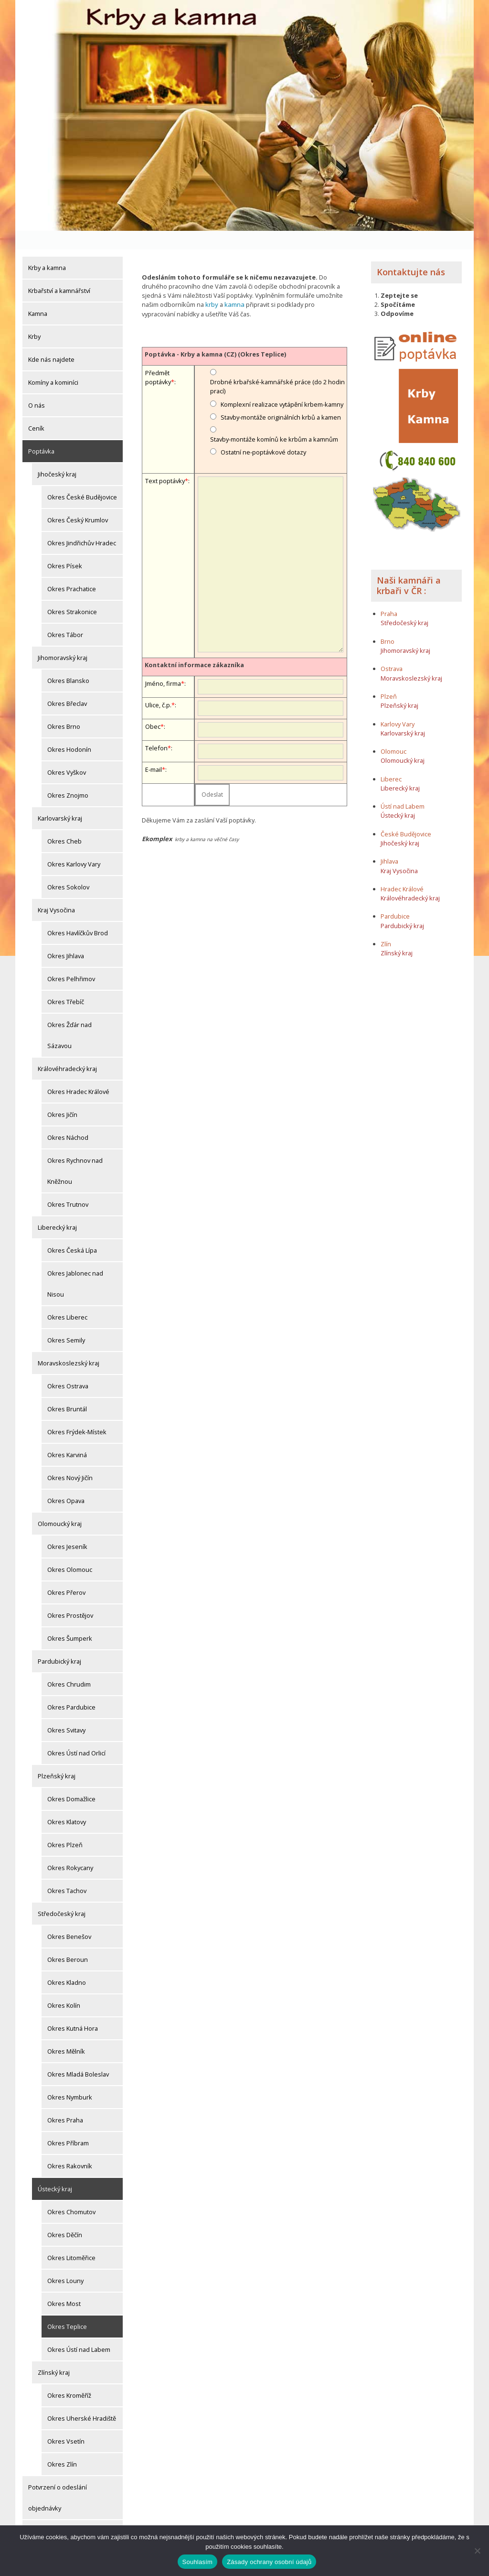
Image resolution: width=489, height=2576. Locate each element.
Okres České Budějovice (82, 478)
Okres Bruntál (67, 1390)
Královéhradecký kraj (67, 1050)
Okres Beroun (67, 1941)
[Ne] (477, 2550)
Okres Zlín (62, 2445)
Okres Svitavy (66, 1711)
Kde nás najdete (51, 340)
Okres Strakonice (72, 593)
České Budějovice (406, 815)
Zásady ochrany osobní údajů (269, 2561)
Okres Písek (64, 547)
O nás (36, 386)
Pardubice (395, 897)
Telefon (156, 729)
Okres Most (64, 2285)
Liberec (391, 760)
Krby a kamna (47, 249)
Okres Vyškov (66, 753)
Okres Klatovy (66, 1803)
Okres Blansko (68, 662)
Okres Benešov (69, 1918)
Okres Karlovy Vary (73, 845)
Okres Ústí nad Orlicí (76, 1734)
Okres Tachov (66, 1872)
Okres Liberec (67, 1298)
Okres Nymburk (69, 2078)
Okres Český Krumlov (77, 501)
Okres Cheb (64, 822)
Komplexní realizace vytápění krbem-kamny (282, 384)
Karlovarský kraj (60, 799)
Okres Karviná (67, 1436)
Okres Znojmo (67, 776)
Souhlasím (197, 2561)
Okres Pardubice (71, 1688)
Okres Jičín (62, 1096)
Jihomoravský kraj (62, 639)
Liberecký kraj (57, 1208)
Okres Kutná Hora (72, 2009)
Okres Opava (66, 1482)
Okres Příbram (68, 2124)
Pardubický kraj (59, 1642)
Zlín (386, 924)
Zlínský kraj (54, 2353)
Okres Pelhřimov (71, 960)
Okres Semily (66, 1321)
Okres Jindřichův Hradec (81, 524)
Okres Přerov (66, 1573)
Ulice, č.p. (158, 686)
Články (37, 2512)
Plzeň (389, 677)
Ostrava (392, 650)
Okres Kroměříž (69, 2376)
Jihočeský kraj (57, 455)
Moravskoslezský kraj (68, 1344)
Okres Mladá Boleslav (78, 2055)
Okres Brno (63, 708)
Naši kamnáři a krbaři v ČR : (409, 566)
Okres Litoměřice (71, 2239)
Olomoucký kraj (60, 1505)
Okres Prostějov (70, 1596)
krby (211, 285)
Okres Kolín (63, 1986)
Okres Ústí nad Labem (78, 2331)
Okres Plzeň (65, 1826)
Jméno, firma (163, 664)
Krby (34, 318)
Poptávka (41, 432)
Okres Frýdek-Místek (76, 1413)
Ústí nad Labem (403, 787)
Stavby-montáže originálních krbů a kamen (281, 397)
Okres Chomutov (71, 2193)
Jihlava (389, 842)
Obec (152, 707)
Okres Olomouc (69, 1551)
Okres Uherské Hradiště (81, 2399)
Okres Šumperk (69, 1619)
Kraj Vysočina (56, 891)
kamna (233, 285)
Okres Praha (65, 2101)
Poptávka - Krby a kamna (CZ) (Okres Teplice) (215, 334)
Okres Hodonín (69, 730)
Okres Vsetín (66, 2422)
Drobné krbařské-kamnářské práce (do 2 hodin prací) (277, 367)
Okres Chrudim (69, 1665)
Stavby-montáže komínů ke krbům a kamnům (274, 420)
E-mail (153, 750)
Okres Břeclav (67, 685)
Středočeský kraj (61, 1895)
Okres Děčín (64, 2216)
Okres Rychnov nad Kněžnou (75, 1152)
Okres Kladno (66, 1963)
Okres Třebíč (65, 983)
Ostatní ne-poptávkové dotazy (263, 433)
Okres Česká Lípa (72, 1231)
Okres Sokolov (68, 868)
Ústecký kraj (55, 2170)
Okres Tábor (65, 616)
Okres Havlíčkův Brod (77, 914)
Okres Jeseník (67, 1528)
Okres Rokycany (70, 1849)
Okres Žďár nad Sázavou (69, 1016)
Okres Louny (65, 2262)
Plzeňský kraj (56, 1757)
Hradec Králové (402, 870)
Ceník (36, 409)
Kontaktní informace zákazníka (194, 645)
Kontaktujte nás (411, 253)
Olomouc (393, 732)
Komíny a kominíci (53, 363)
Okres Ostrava (67, 1367)
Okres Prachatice (71, 570)
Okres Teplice (67, 2308)
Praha (389, 594)
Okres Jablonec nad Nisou (75, 1265)
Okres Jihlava (65, 937)
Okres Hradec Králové (78, 1073)
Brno (387, 622)
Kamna (37, 295)
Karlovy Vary (398, 705)
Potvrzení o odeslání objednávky (57, 2479)
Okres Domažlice (71, 1780)
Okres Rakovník (69, 2147)
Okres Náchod (67, 1119)
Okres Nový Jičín (70, 1459)
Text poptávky (165, 461)
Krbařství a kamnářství (59, 272)
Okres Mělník (66, 2032)
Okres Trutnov (67, 1185)
